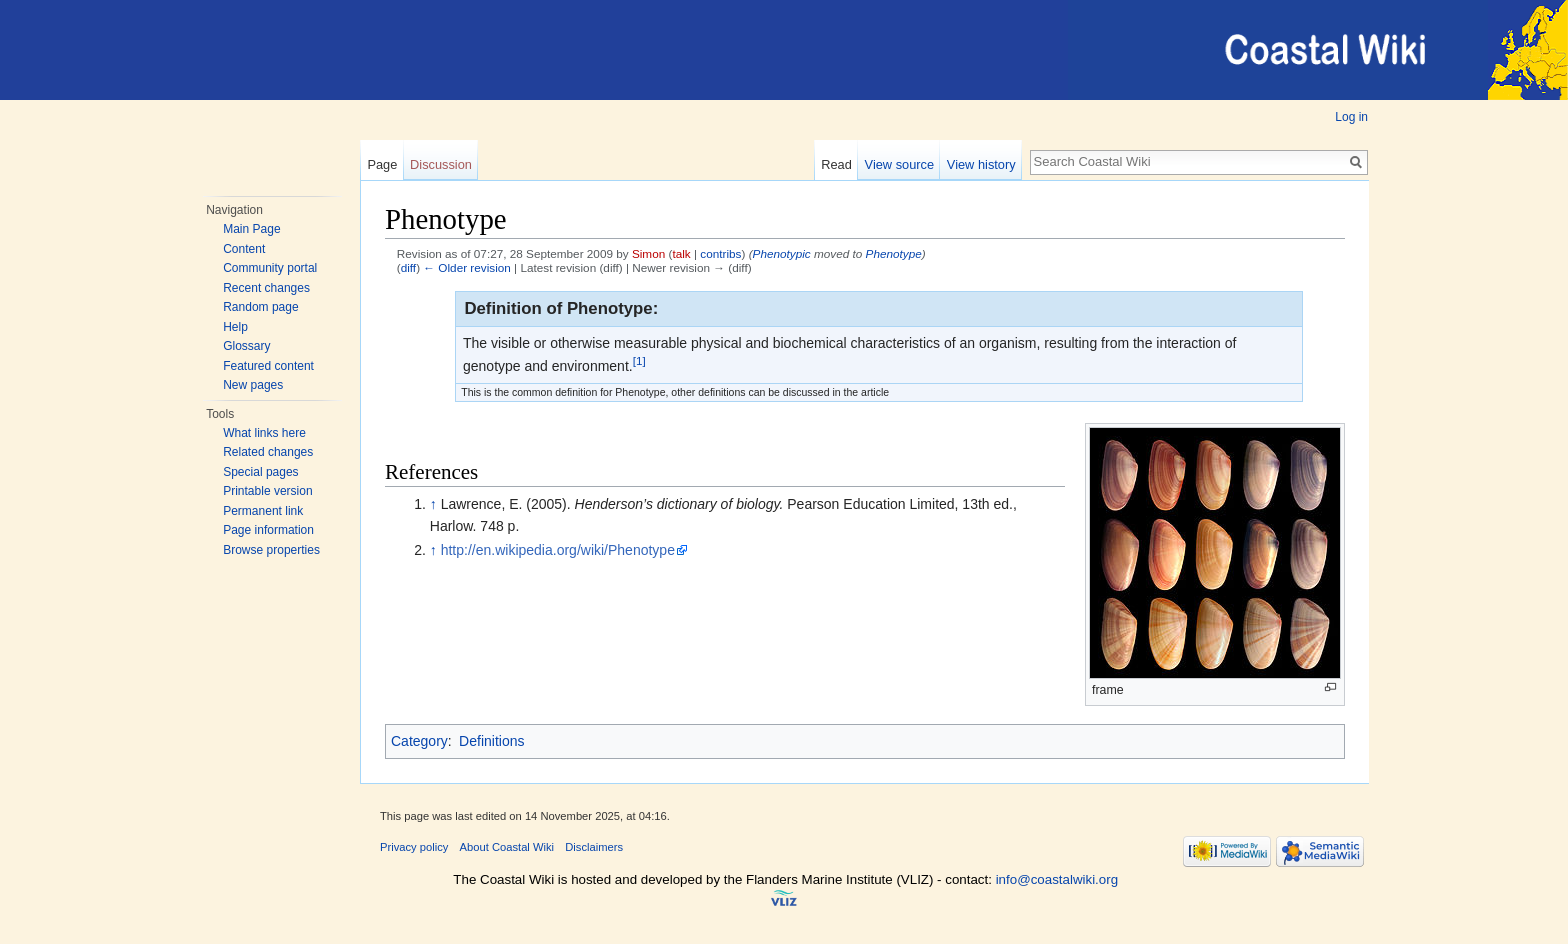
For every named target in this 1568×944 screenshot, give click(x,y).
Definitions (491, 741)
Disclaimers (594, 847)
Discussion (441, 164)
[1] (639, 360)
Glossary (246, 346)
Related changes (268, 452)
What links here (264, 433)
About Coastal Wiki (507, 847)
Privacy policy (414, 847)
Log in (1351, 117)
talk (681, 253)
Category (419, 741)
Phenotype (894, 253)
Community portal (270, 268)
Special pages (260, 472)
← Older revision (467, 267)
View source (899, 164)
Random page (260, 307)
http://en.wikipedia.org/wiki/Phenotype (558, 550)
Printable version (267, 491)
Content (244, 249)
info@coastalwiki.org (1057, 879)
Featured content (268, 366)
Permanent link (263, 511)
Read (836, 164)
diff (408, 267)
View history (981, 164)
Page (382, 164)
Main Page (251, 229)
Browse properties (271, 550)
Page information (268, 530)
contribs (720, 253)
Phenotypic (782, 253)
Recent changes (266, 288)
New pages (253, 385)
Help (235, 327)
